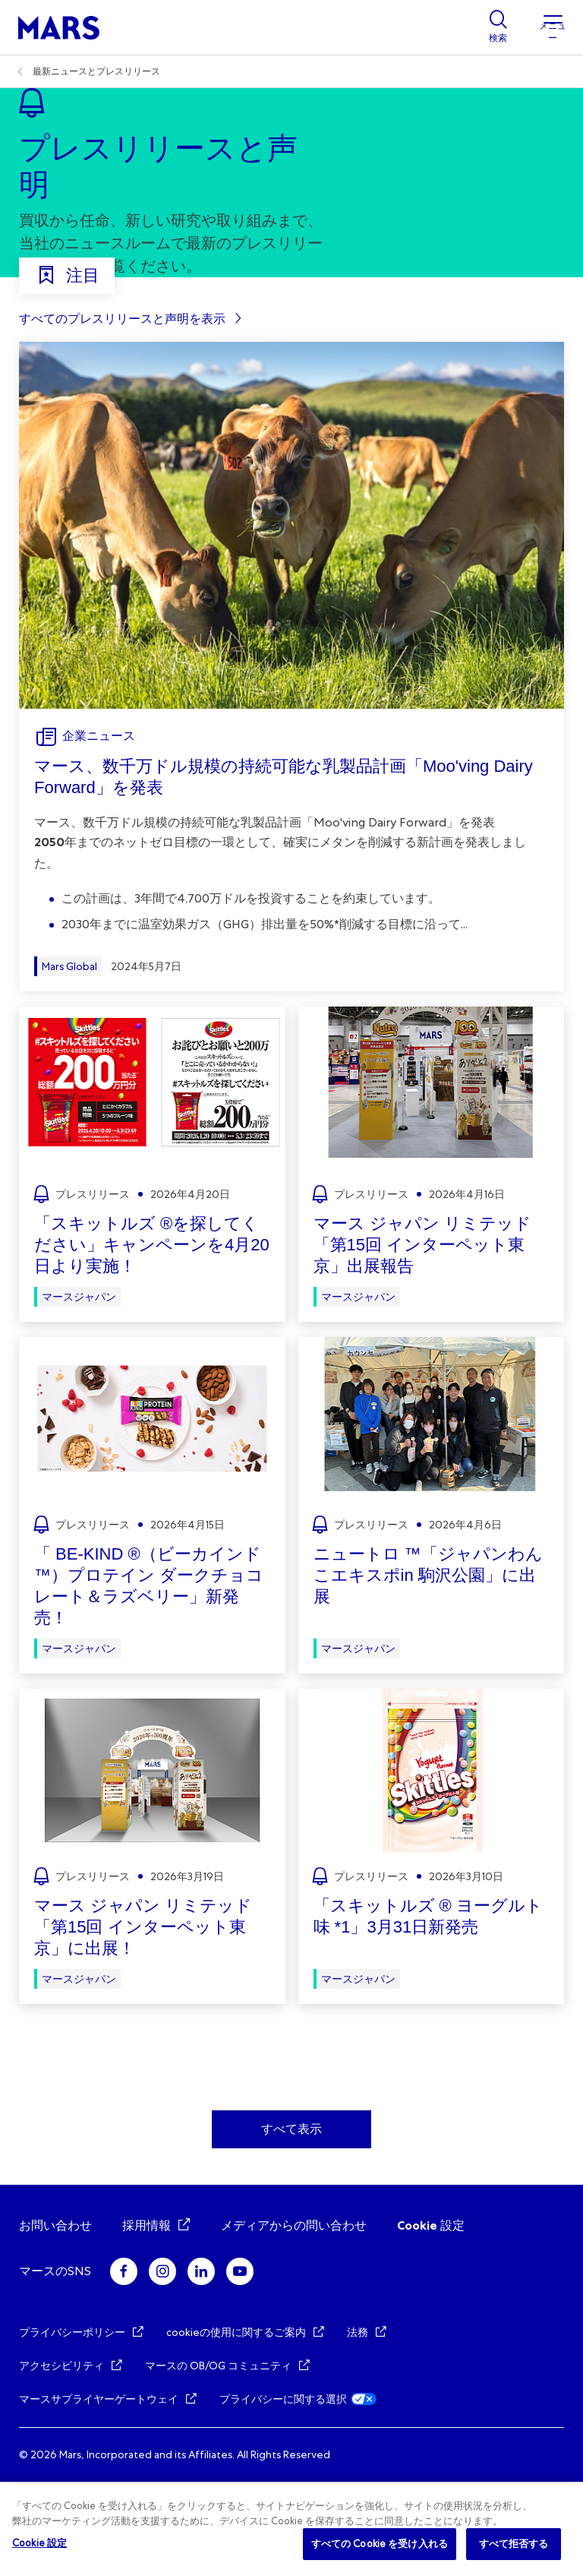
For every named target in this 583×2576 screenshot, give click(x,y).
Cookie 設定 (431, 2319)
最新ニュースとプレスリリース (96, 71)
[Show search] (498, 27)
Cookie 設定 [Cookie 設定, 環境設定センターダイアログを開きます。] (39, 2543)
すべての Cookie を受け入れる (379, 2543)
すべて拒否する (514, 2543)
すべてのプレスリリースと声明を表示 (122, 413)
